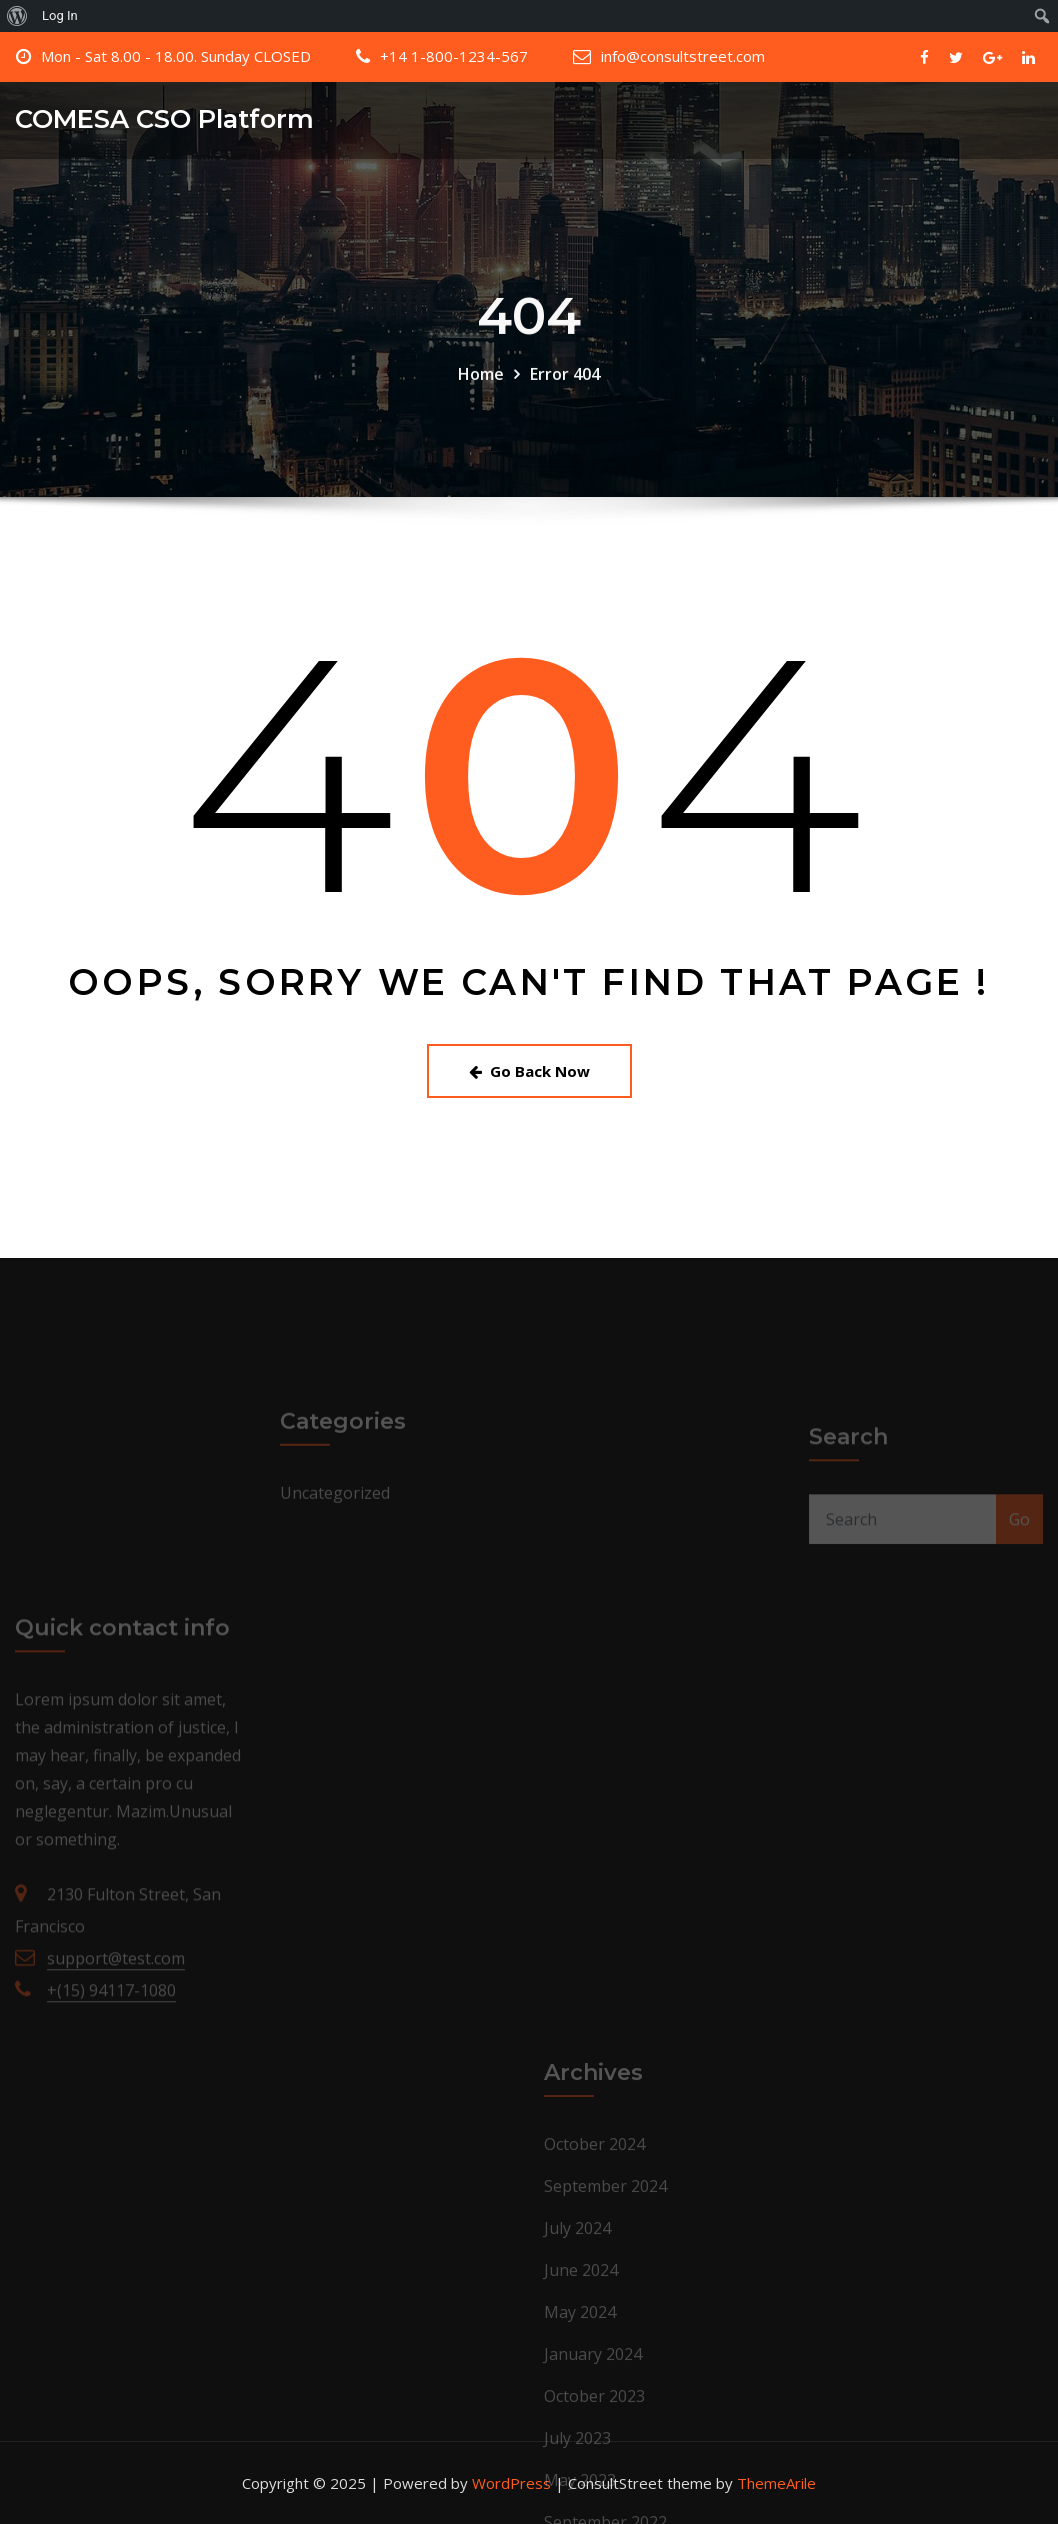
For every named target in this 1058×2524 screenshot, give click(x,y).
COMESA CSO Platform (164, 118)
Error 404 (565, 389)
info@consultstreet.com (683, 56)
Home (481, 389)
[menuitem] (17, 16)
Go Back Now (529, 1071)
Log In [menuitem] (60, 15)
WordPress (511, 2483)
